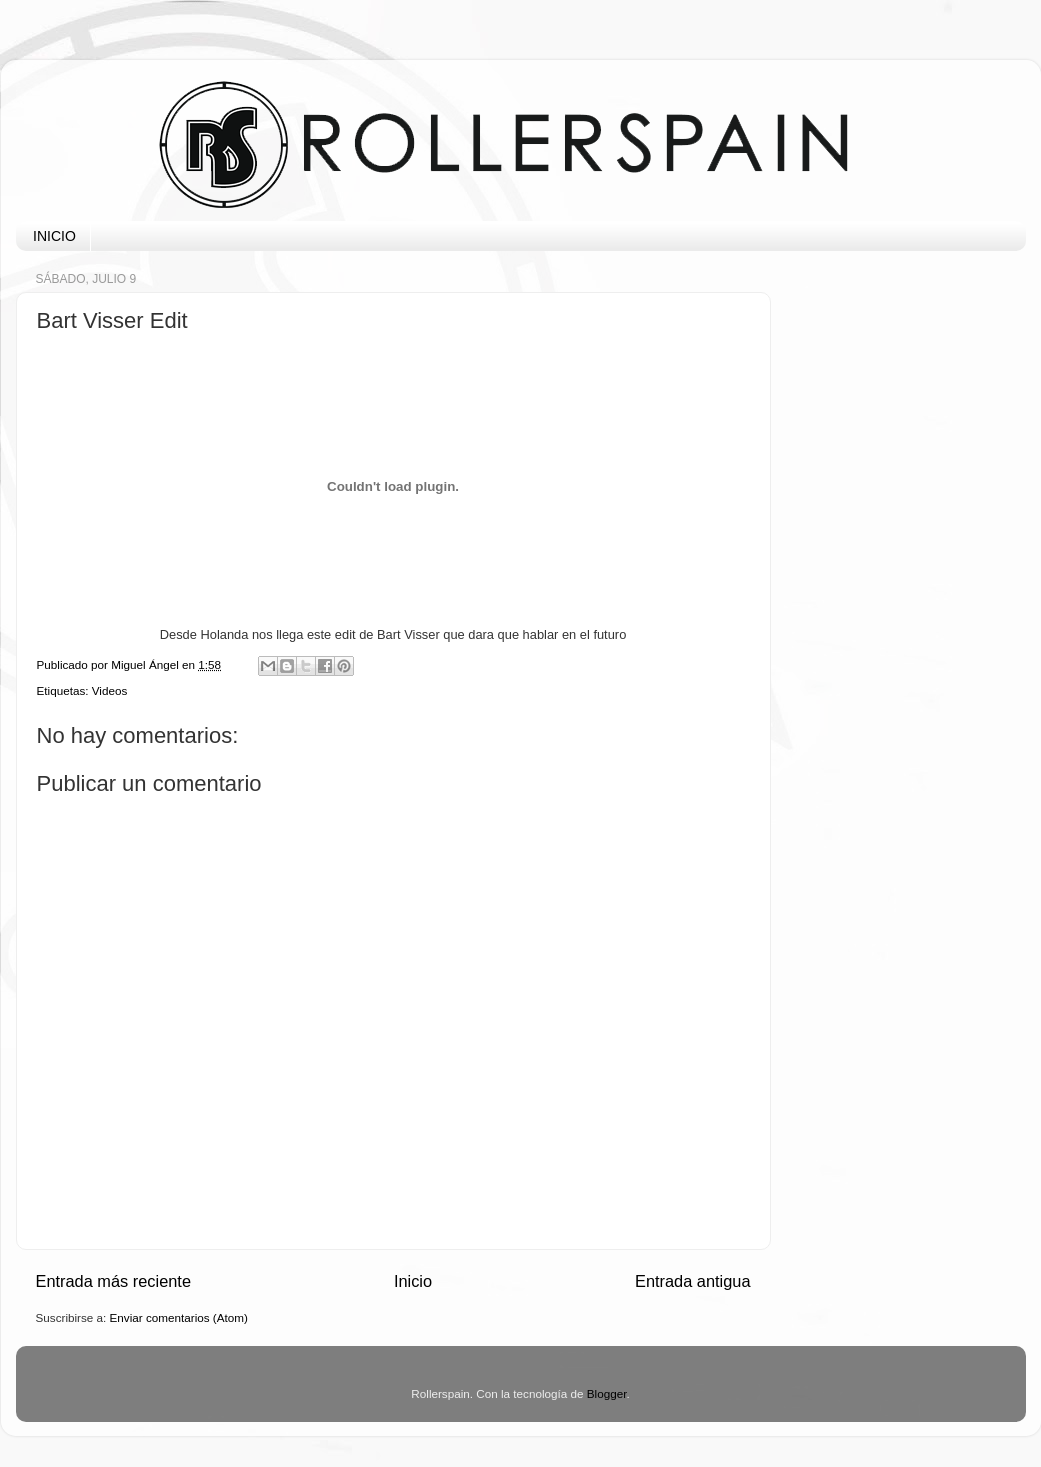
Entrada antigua (693, 1281)
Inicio (413, 1281)
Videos (110, 690)
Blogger (607, 1393)
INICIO (54, 236)
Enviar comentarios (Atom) (179, 1317)
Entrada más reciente (114, 1281)
